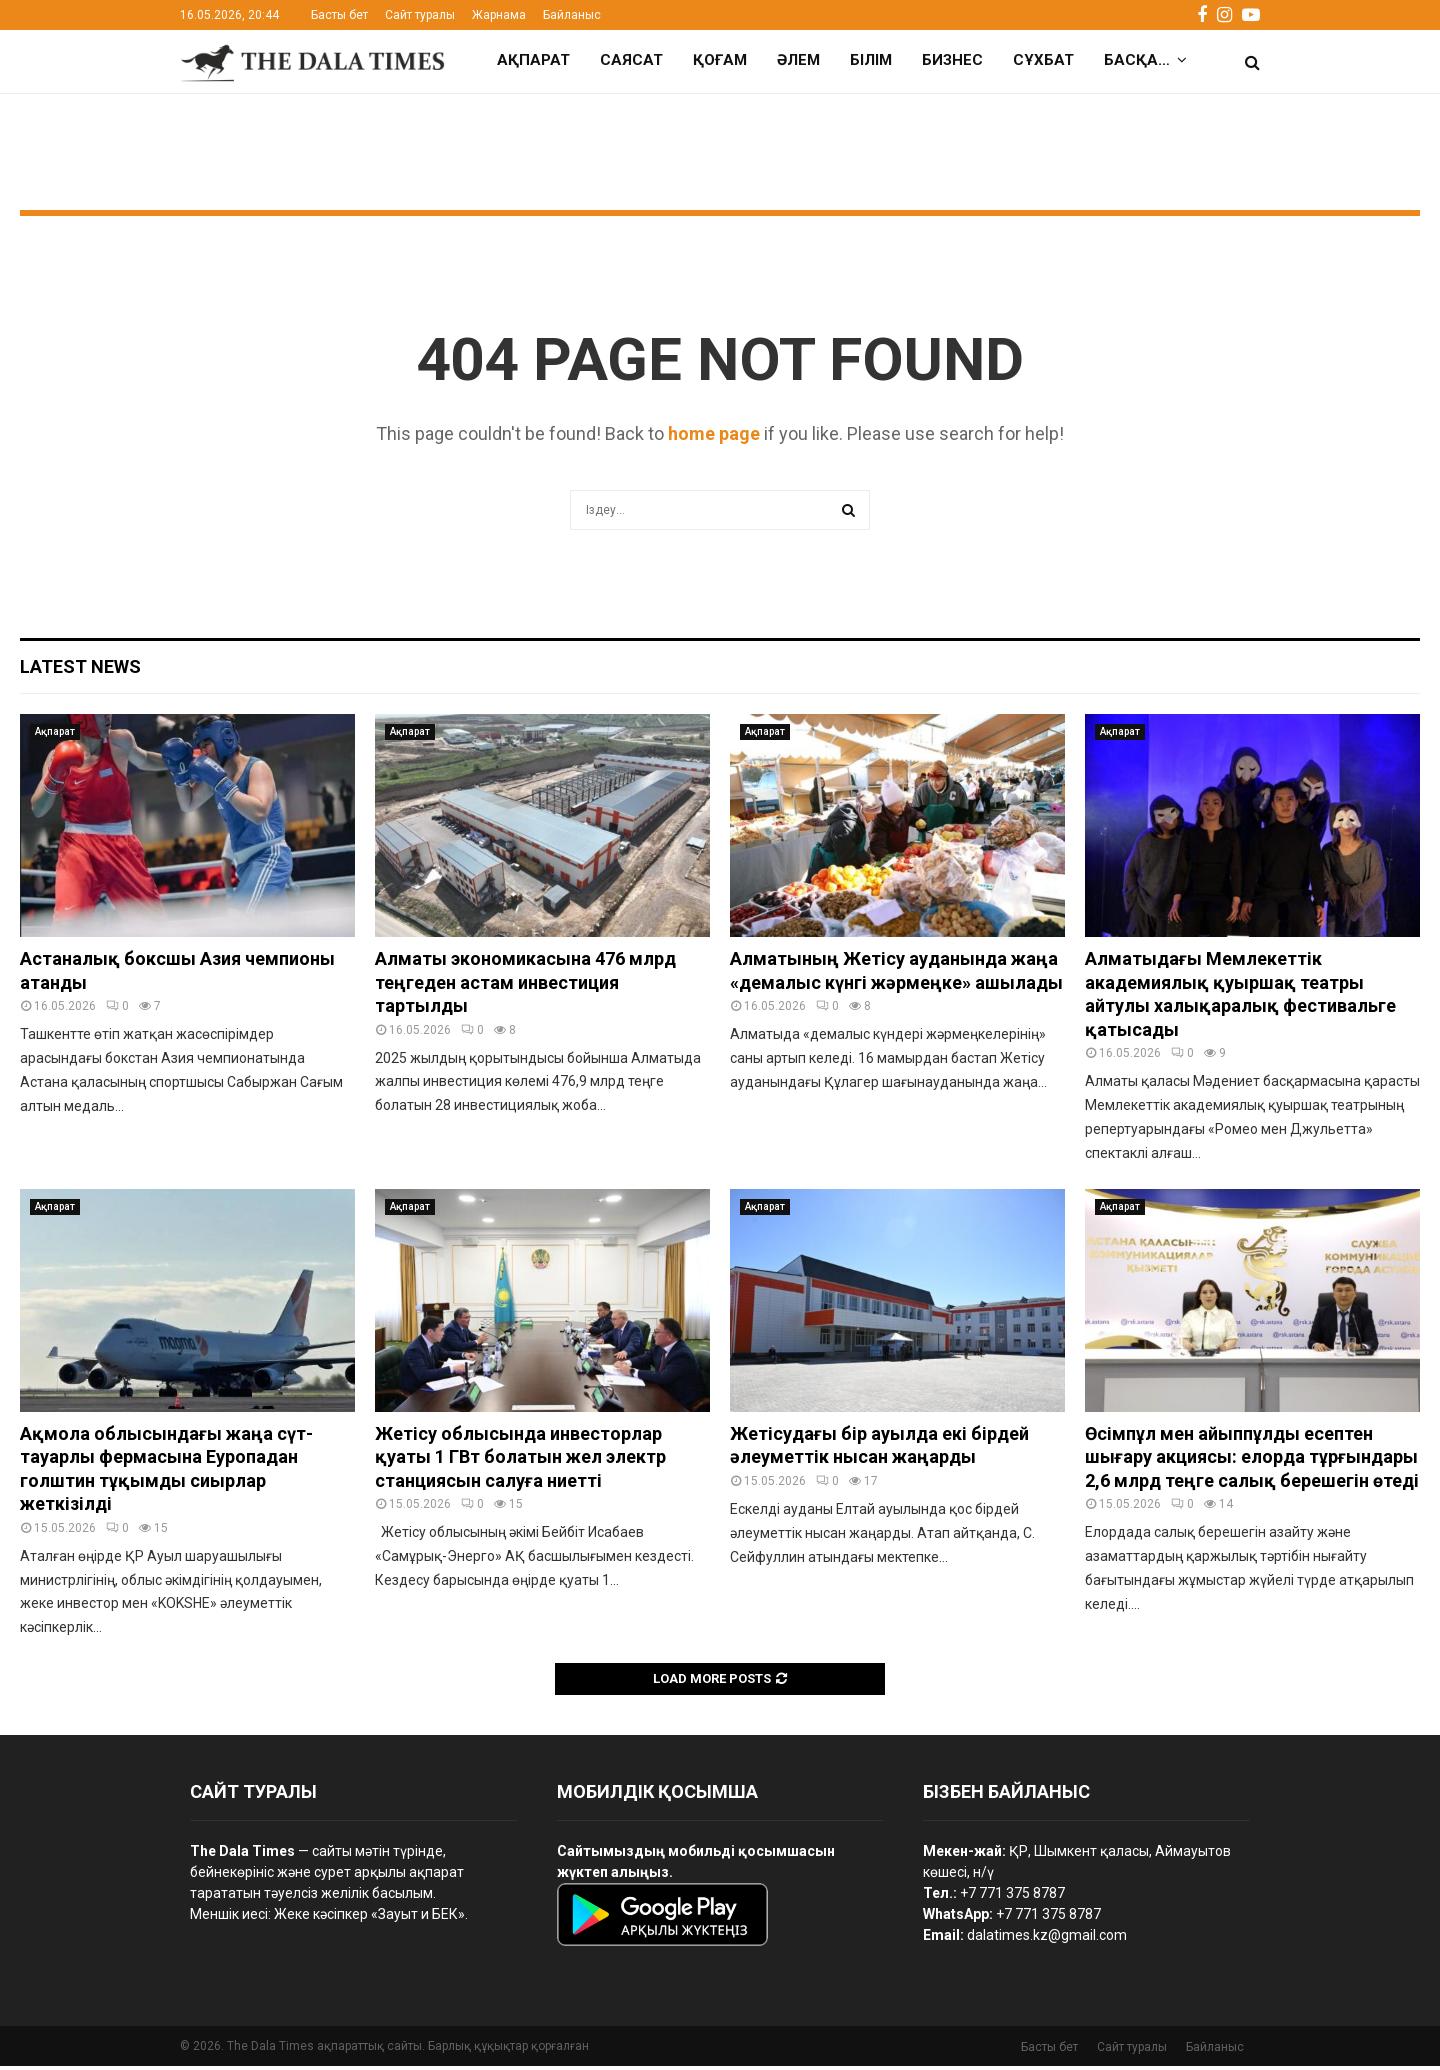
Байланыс (572, 15)
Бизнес (952, 60)
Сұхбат (1043, 60)
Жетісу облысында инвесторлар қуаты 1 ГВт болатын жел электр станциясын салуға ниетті (520, 1461)
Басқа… (1137, 60)
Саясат (631, 60)
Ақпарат (533, 60)
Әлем (798, 60)
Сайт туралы (420, 15)
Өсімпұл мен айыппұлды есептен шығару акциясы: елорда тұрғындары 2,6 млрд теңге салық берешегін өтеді (1252, 1461)
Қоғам (720, 60)
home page (714, 437)
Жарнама (499, 15)
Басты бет (339, 15)
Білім (871, 60)
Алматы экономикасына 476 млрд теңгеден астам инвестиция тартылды (525, 986)
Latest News (80, 670)
